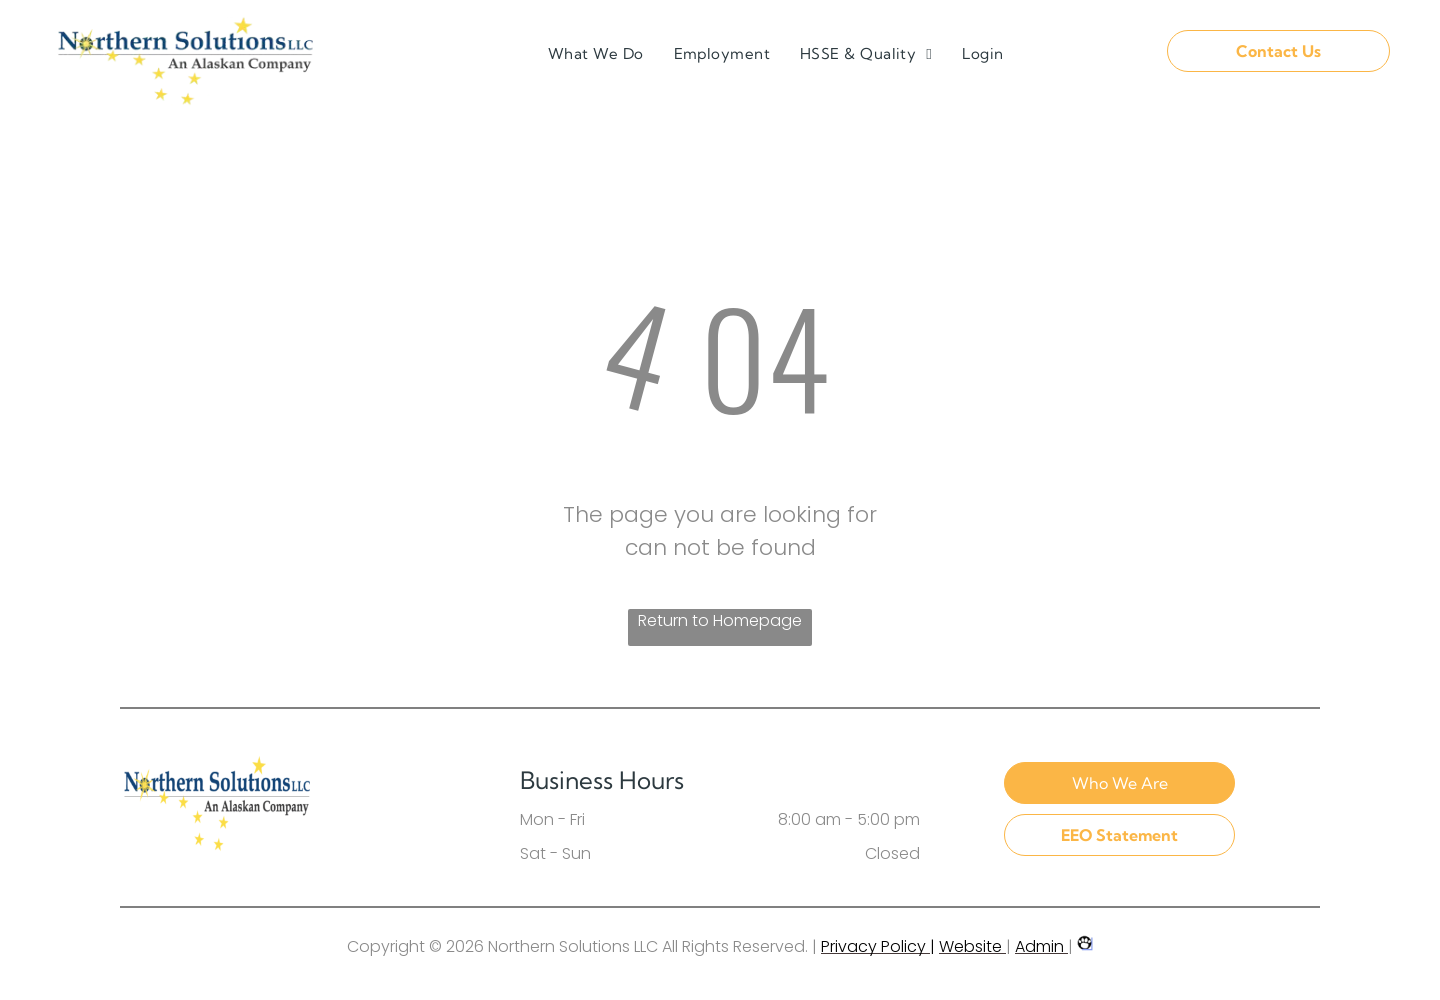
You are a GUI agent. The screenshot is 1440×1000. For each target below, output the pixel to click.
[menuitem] (596, 54)
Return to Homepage (720, 620)
